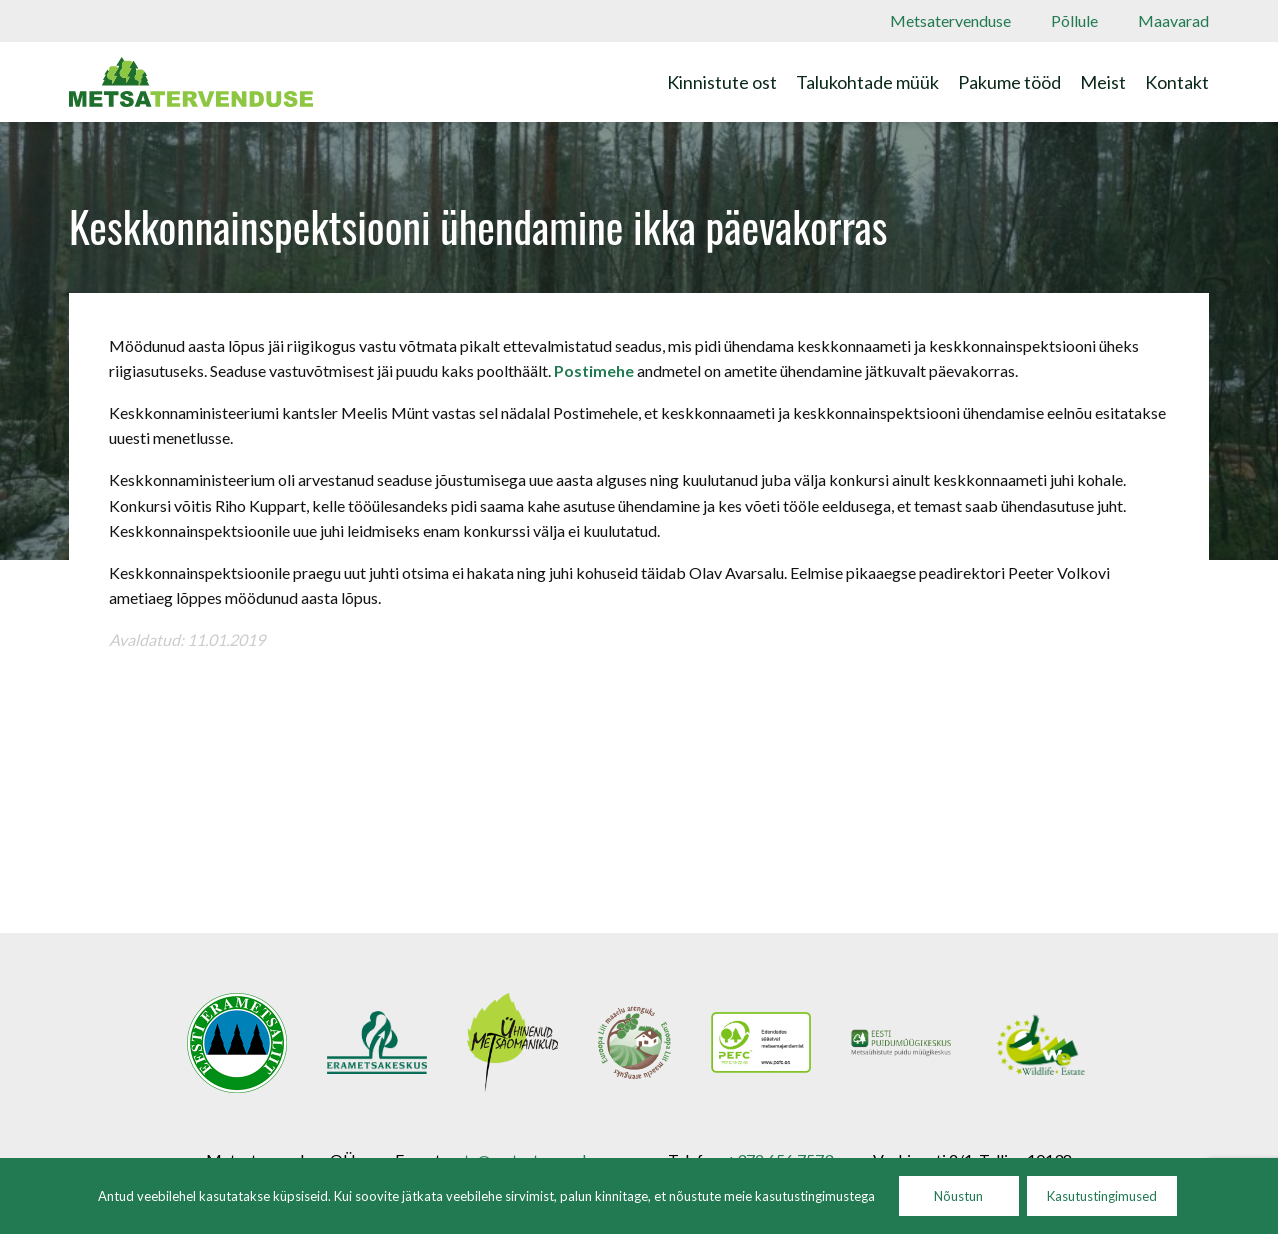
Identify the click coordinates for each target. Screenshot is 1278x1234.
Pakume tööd (1009, 82)
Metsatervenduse (950, 20)
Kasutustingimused (1102, 1196)
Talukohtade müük (867, 82)
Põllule (1074, 20)
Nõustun (958, 1196)
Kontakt (1177, 82)
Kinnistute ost (722, 82)
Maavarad (1173, 20)
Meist (1103, 82)
